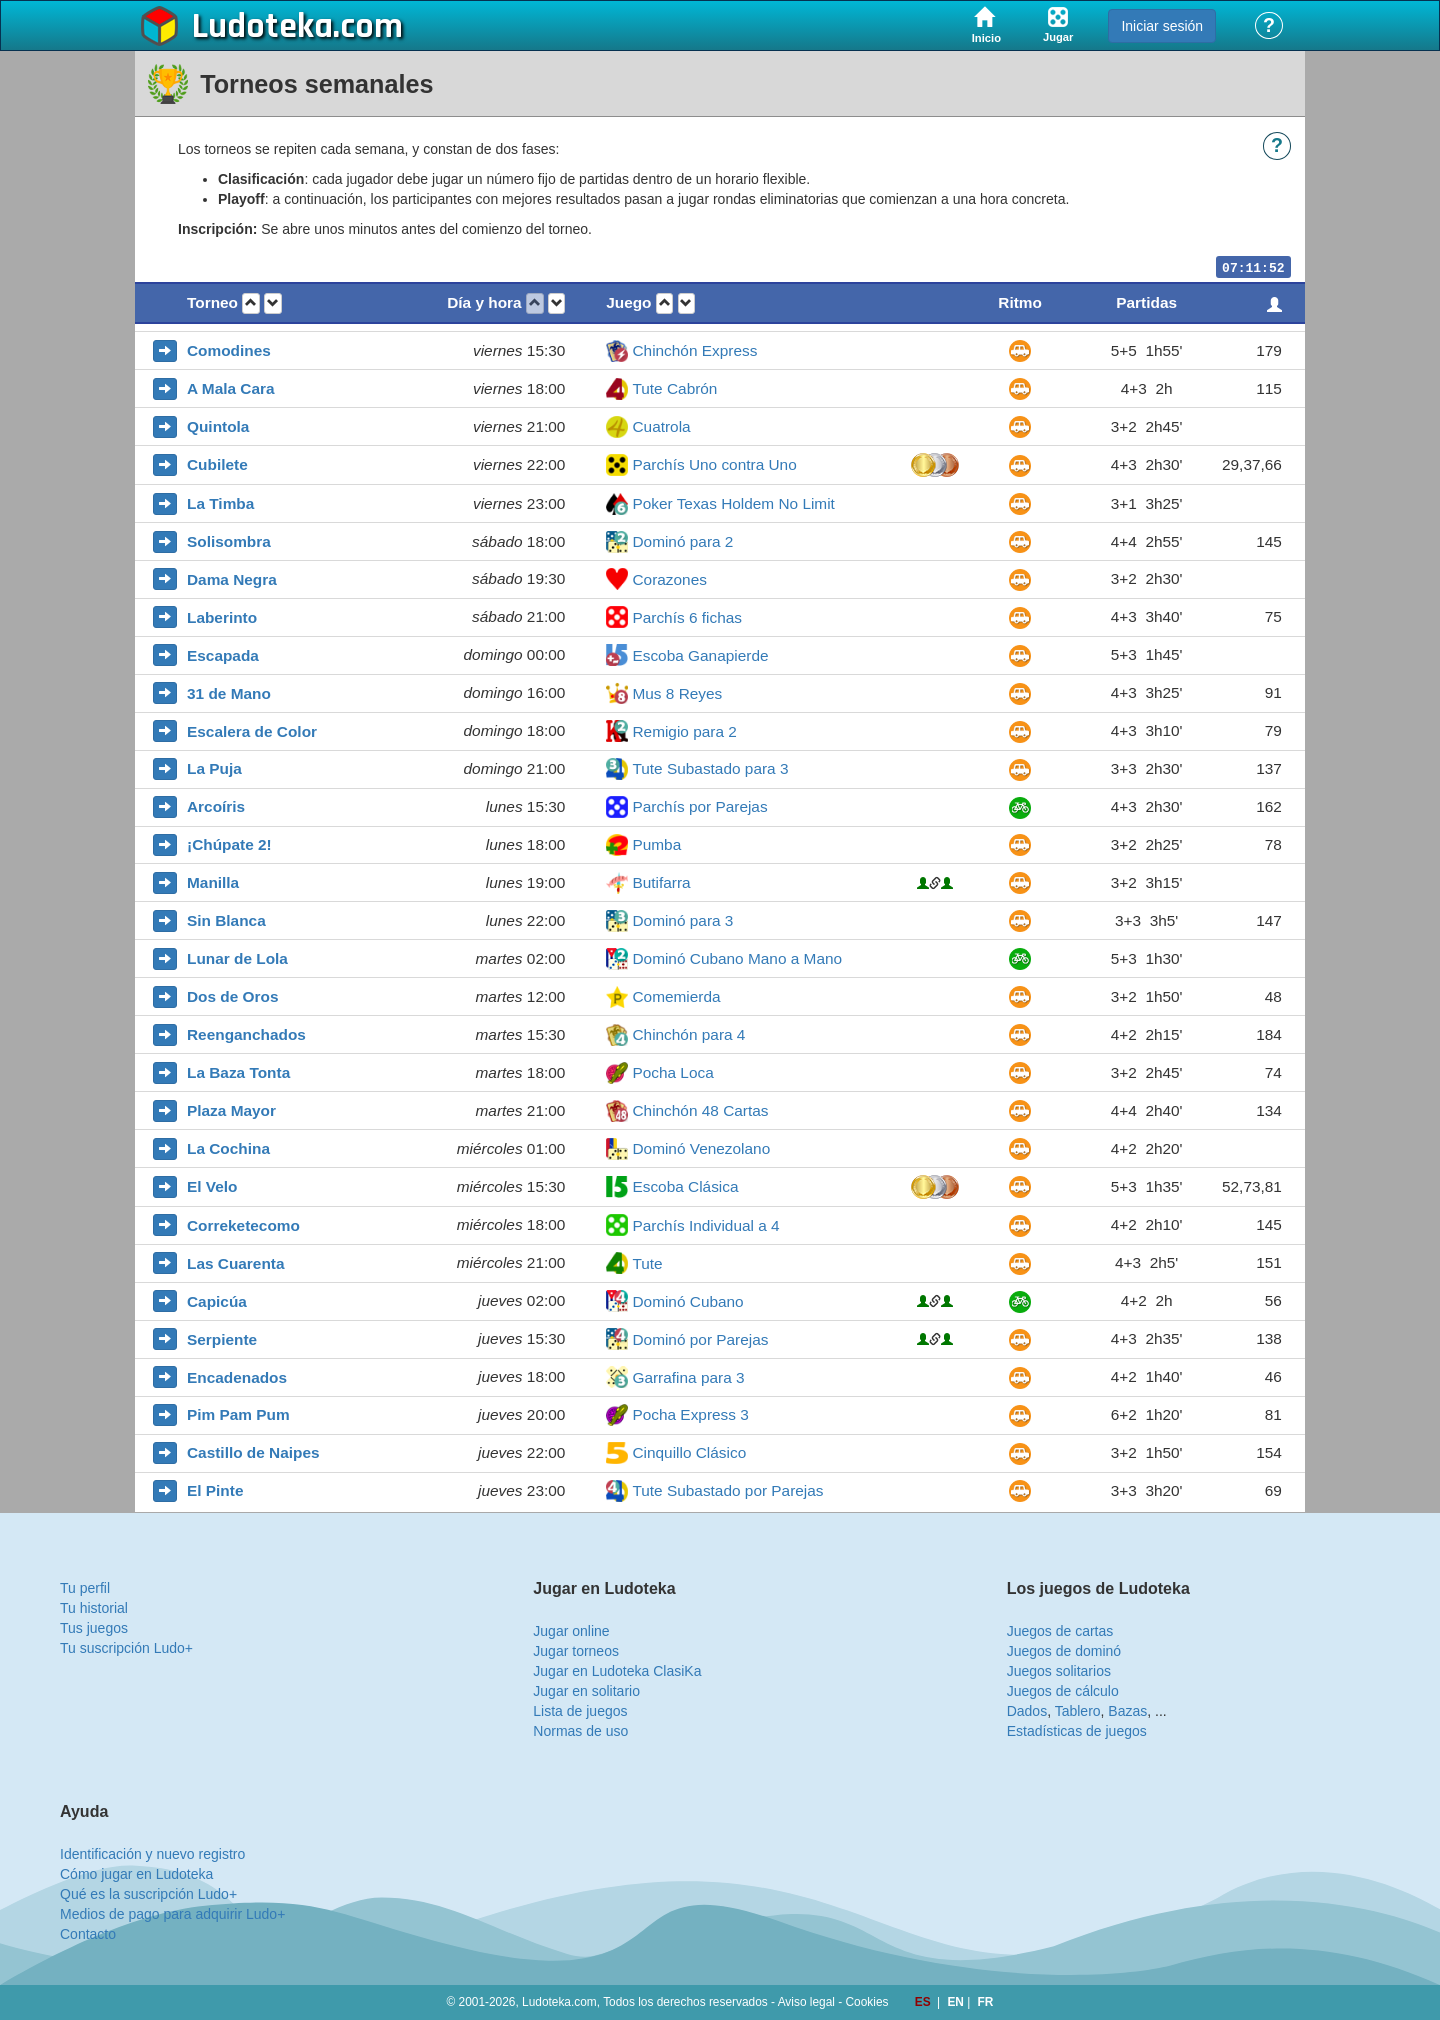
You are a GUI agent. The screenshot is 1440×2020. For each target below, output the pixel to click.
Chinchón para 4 (688, 1034)
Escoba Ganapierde (700, 655)
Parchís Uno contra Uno (714, 464)
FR (986, 2002)
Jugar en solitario (586, 1691)
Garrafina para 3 (688, 1377)
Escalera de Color (252, 731)
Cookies (867, 2002)
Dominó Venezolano (701, 1148)
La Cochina (228, 1148)
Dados (1027, 1711)
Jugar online (571, 1631)
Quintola (218, 426)
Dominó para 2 (682, 541)
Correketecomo (243, 1225)
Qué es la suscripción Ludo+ (148, 1894)
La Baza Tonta (238, 1072)
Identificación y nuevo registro (152, 1854)
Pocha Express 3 (690, 1414)
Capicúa (217, 1301)
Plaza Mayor (231, 1110)
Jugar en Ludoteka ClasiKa (617, 1671)
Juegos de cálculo (1063, 1691)
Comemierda (676, 996)
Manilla (213, 882)
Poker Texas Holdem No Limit (733, 503)
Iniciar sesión (1162, 26)
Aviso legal (806, 2002)
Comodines (229, 350)
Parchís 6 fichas (687, 617)
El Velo (212, 1186)
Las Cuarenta (236, 1263)
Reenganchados (246, 1034)
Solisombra (229, 541)
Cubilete (217, 464)
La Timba (220, 503)
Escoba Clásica (685, 1186)
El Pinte (215, 1490)
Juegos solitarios (1059, 1671)
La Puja (214, 768)
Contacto (88, 1934)
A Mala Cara (231, 388)
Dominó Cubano (687, 1301)
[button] (251, 303)
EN (957, 2002)
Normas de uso (580, 1731)
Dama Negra (232, 579)
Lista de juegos (580, 1711)
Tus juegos (94, 1628)
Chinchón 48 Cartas (700, 1110)
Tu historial (94, 1608)
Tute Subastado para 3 (710, 768)
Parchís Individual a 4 (705, 1225)
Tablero (1078, 1711)
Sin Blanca (226, 920)
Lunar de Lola (237, 958)
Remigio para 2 (684, 731)
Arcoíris (216, 806)
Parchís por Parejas (699, 806)
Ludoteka (262, 27)
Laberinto (222, 617)
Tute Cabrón (674, 388)
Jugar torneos (576, 1651)
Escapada (223, 655)
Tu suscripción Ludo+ (126, 1648)
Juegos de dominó (1064, 1651)
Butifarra (661, 882)
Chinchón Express (694, 350)
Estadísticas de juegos (1077, 1731)
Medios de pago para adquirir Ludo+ (172, 1914)
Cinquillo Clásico (689, 1452)
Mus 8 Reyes (677, 693)
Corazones (669, 579)
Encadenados (237, 1377)
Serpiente (222, 1339)
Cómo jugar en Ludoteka (136, 1874)
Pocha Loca (672, 1072)
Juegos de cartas (1060, 1631)
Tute (647, 1263)
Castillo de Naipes (253, 1452)
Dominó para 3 (682, 920)
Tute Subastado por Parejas (727, 1490)
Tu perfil (85, 1588)
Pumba (656, 844)
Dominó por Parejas (700, 1339)
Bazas (1127, 1711)
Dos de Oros (233, 996)
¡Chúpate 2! (229, 844)
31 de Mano (229, 693)
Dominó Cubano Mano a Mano (737, 958)
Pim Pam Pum (238, 1414)
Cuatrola (661, 426)
